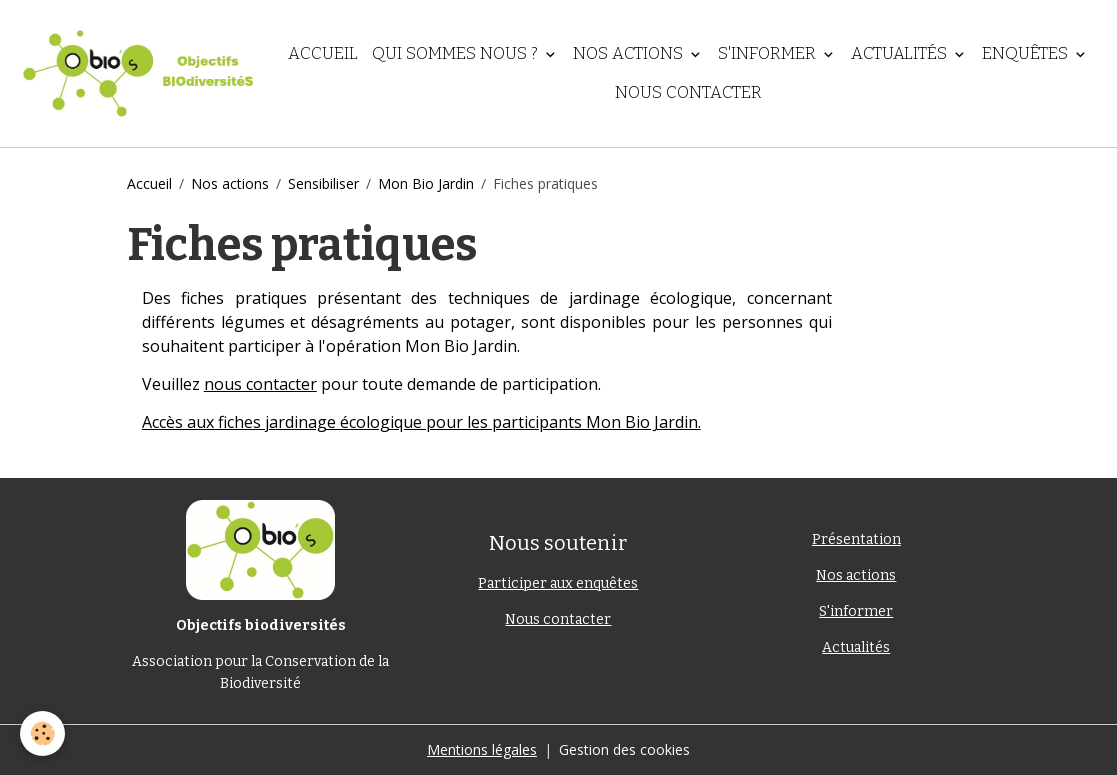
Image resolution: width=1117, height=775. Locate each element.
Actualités (901, 53)
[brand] (137, 73)
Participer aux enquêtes (558, 583)
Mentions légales (482, 749)
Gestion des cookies (624, 749)
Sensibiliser (323, 183)
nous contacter (260, 384)
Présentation (856, 539)
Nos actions (630, 53)
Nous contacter (688, 92)
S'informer (769, 53)
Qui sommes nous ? (457, 53)
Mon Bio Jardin (426, 183)
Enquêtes (1027, 53)
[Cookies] (42, 733)
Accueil (323, 53)
